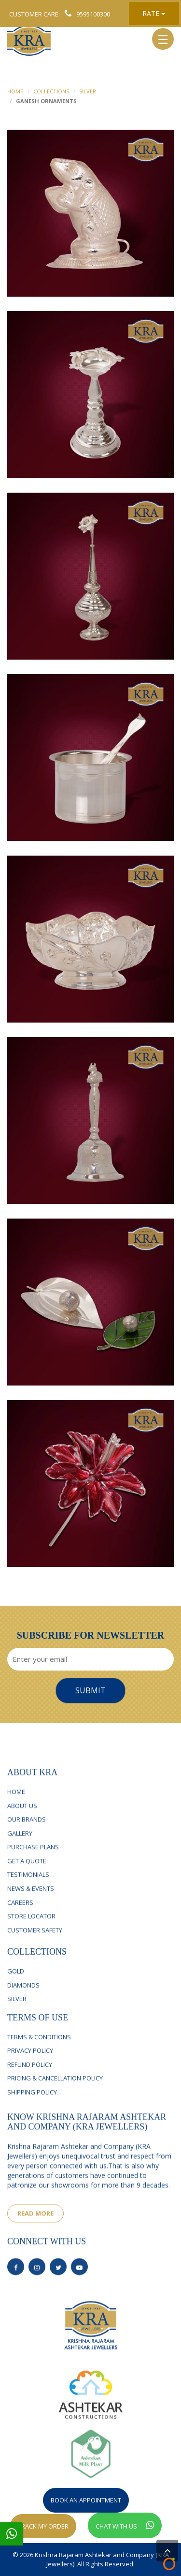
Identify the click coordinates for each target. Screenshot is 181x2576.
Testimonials (28, 1885)
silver (17, 2008)
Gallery (19, 1843)
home (15, 91)
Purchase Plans (33, 1857)
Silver (87, 91)
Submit (90, 1690)
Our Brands (26, 1829)
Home (16, 1801)
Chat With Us (125, 2525)
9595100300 (85, 13)
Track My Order (43, 2526)
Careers (20, 1912)
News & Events (30, 1898)
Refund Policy (29, 2073)
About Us (22, 1815)
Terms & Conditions (39, 2046)
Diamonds (23, 1994)
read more (35, 2223)
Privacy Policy (30, 2059)
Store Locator (31, 1926)
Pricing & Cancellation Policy (55, 2087)
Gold (15, 1980)
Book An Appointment (86, 2500)
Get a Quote (26, 1871)
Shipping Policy (32, 2101)
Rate (153, 13)
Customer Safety (34, 1940)
